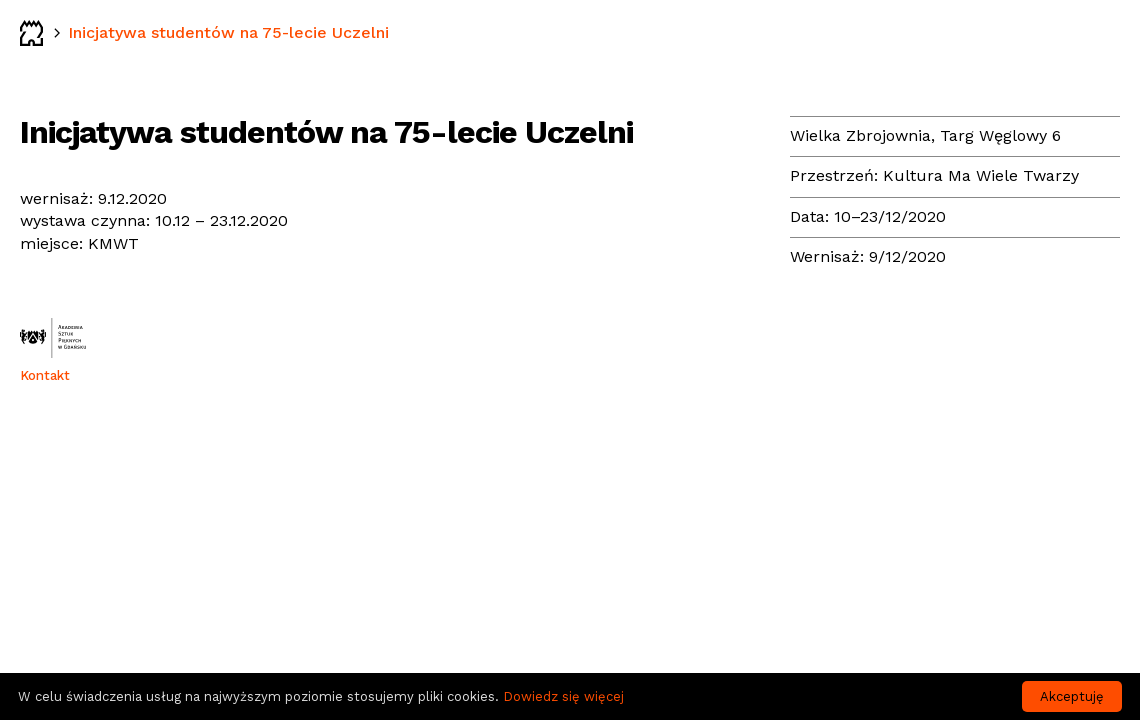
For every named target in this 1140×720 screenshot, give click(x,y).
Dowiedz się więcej (563, 696)
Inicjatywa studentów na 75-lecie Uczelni (228, 32)
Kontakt (45, 375)
